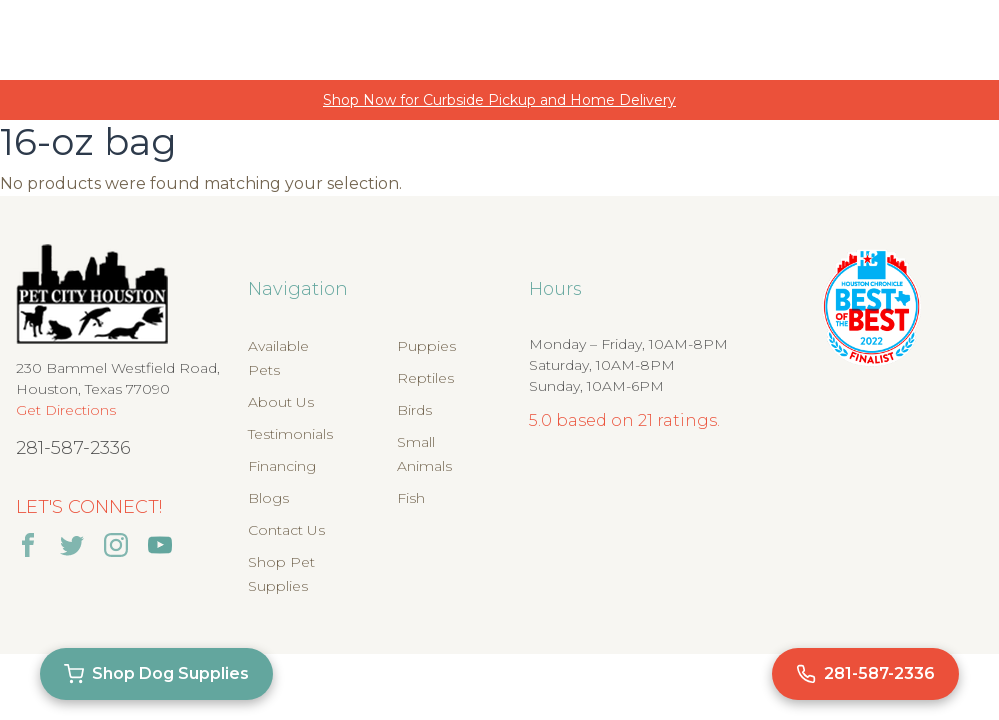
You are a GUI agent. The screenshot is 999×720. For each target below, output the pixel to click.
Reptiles (425, 378)
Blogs (268, 498)
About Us (281, 402)
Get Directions (66, 410)
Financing (282, 466)
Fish (411, 498)
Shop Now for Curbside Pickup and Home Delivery (499, 100)
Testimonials (290, 434)
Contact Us (286, 530)
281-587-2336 (73, 448)
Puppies (426, 346)
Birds (414, 410)
